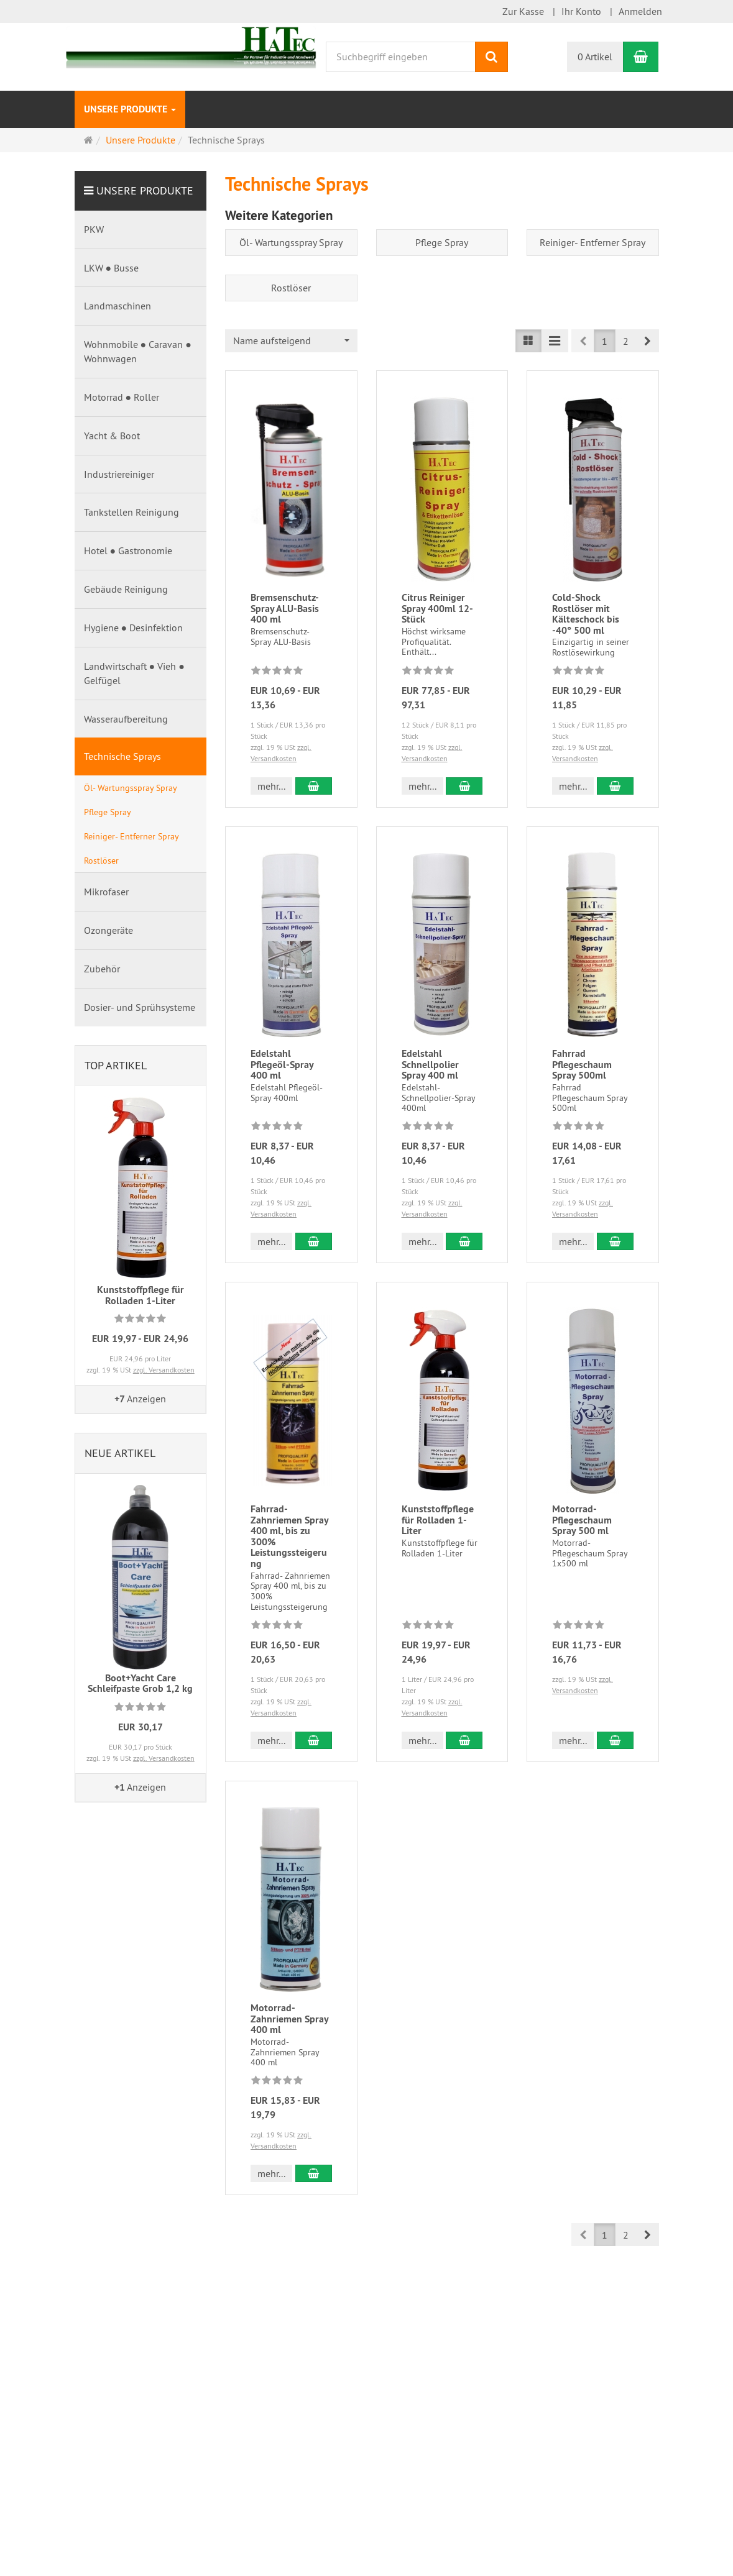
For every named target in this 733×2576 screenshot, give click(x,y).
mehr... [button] (271, 786)
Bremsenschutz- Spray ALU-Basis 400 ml (285, 608)
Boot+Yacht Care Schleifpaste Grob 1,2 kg (140, 1683)
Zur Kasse (523, 11)
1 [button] (604, 341)
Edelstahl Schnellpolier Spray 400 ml (430, 1064)
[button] (647, 340)
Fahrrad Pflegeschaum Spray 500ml (582, 1064)
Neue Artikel (120, 1453)
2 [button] (626, 341)
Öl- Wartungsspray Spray (291, 242)
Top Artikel (116, 1065)
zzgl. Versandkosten (164, 1369)
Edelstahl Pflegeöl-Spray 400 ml (282, 1064)
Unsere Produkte (130, 109)
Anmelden (640, 11)
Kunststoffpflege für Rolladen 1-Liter (438, 1519)
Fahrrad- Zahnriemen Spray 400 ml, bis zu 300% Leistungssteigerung (289, 1536)
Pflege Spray (441, 242)
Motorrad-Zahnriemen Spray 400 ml (289, 2018)
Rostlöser (291, 287)
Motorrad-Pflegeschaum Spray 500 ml (582, 1519)
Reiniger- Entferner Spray (592, 242)
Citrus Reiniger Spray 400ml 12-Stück (437, 608)
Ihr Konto (581, 11)
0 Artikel (595, 56)
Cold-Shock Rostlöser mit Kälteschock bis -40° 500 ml (585, 614)
